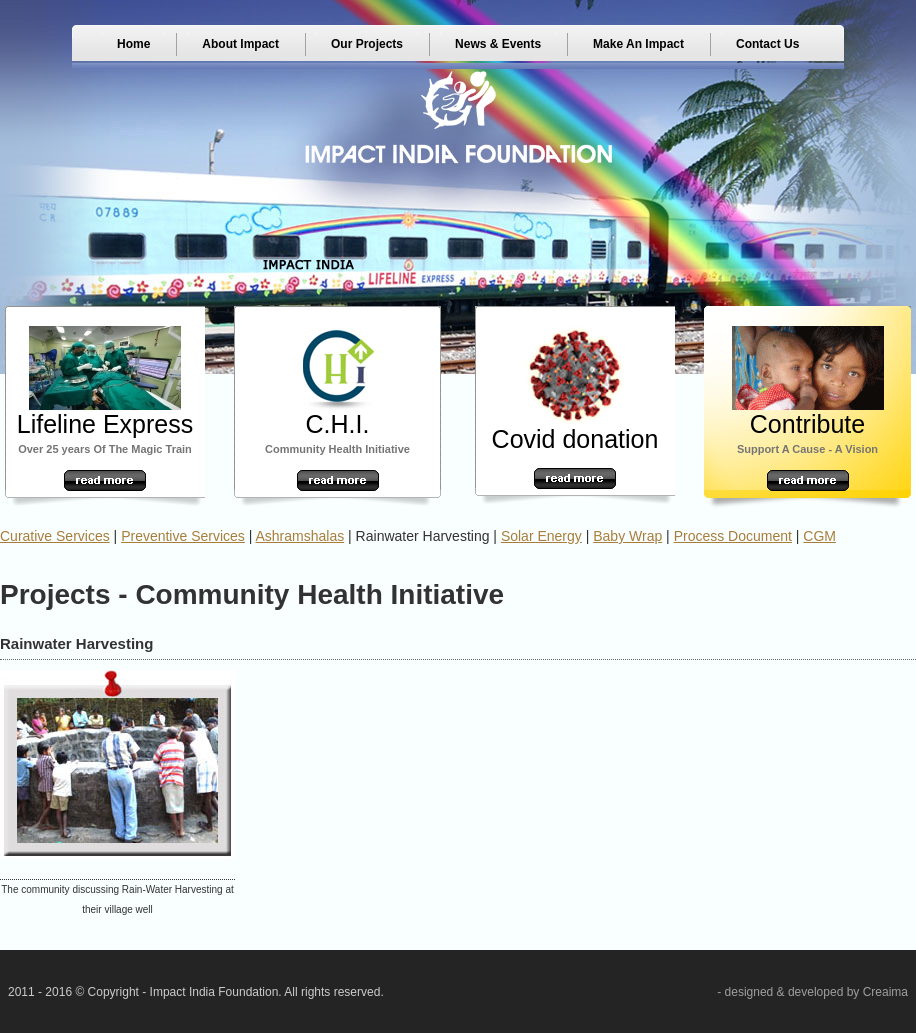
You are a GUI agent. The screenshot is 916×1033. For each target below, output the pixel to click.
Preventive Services (183, 536)
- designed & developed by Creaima (812, 992)
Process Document (733, 536)
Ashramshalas (300, 536)
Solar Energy (541, 536)
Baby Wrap (627, 536)
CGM (819, 536)
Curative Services (55, 536)
